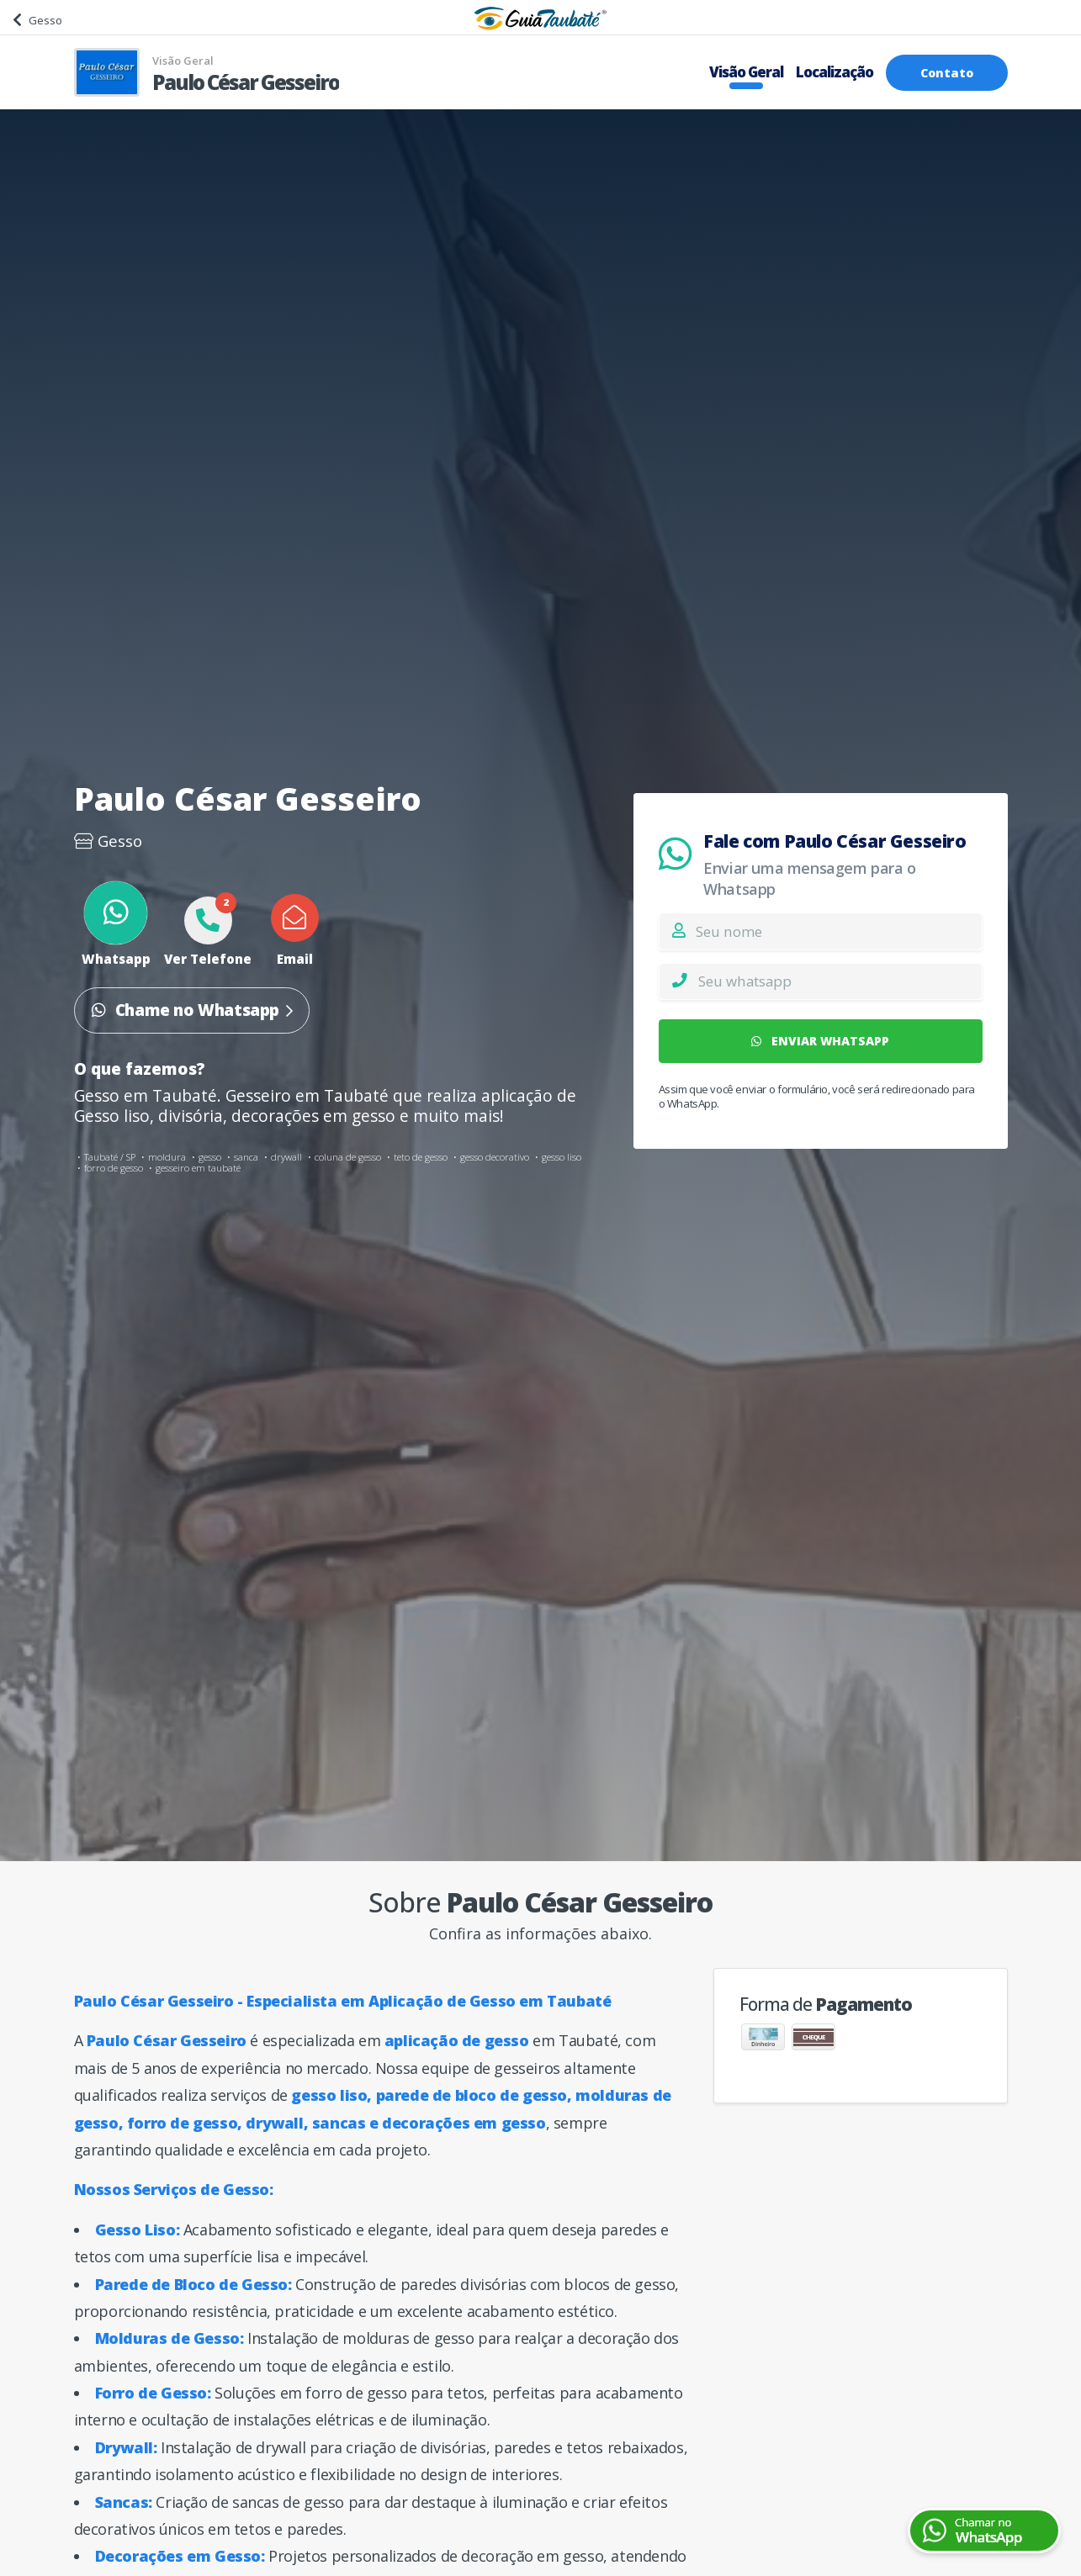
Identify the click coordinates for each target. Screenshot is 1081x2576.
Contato (946, 73)
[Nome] (838, 931)
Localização (834, 72)
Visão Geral (746, 72)
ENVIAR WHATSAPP (820, 1041)
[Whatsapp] (839, 981)
